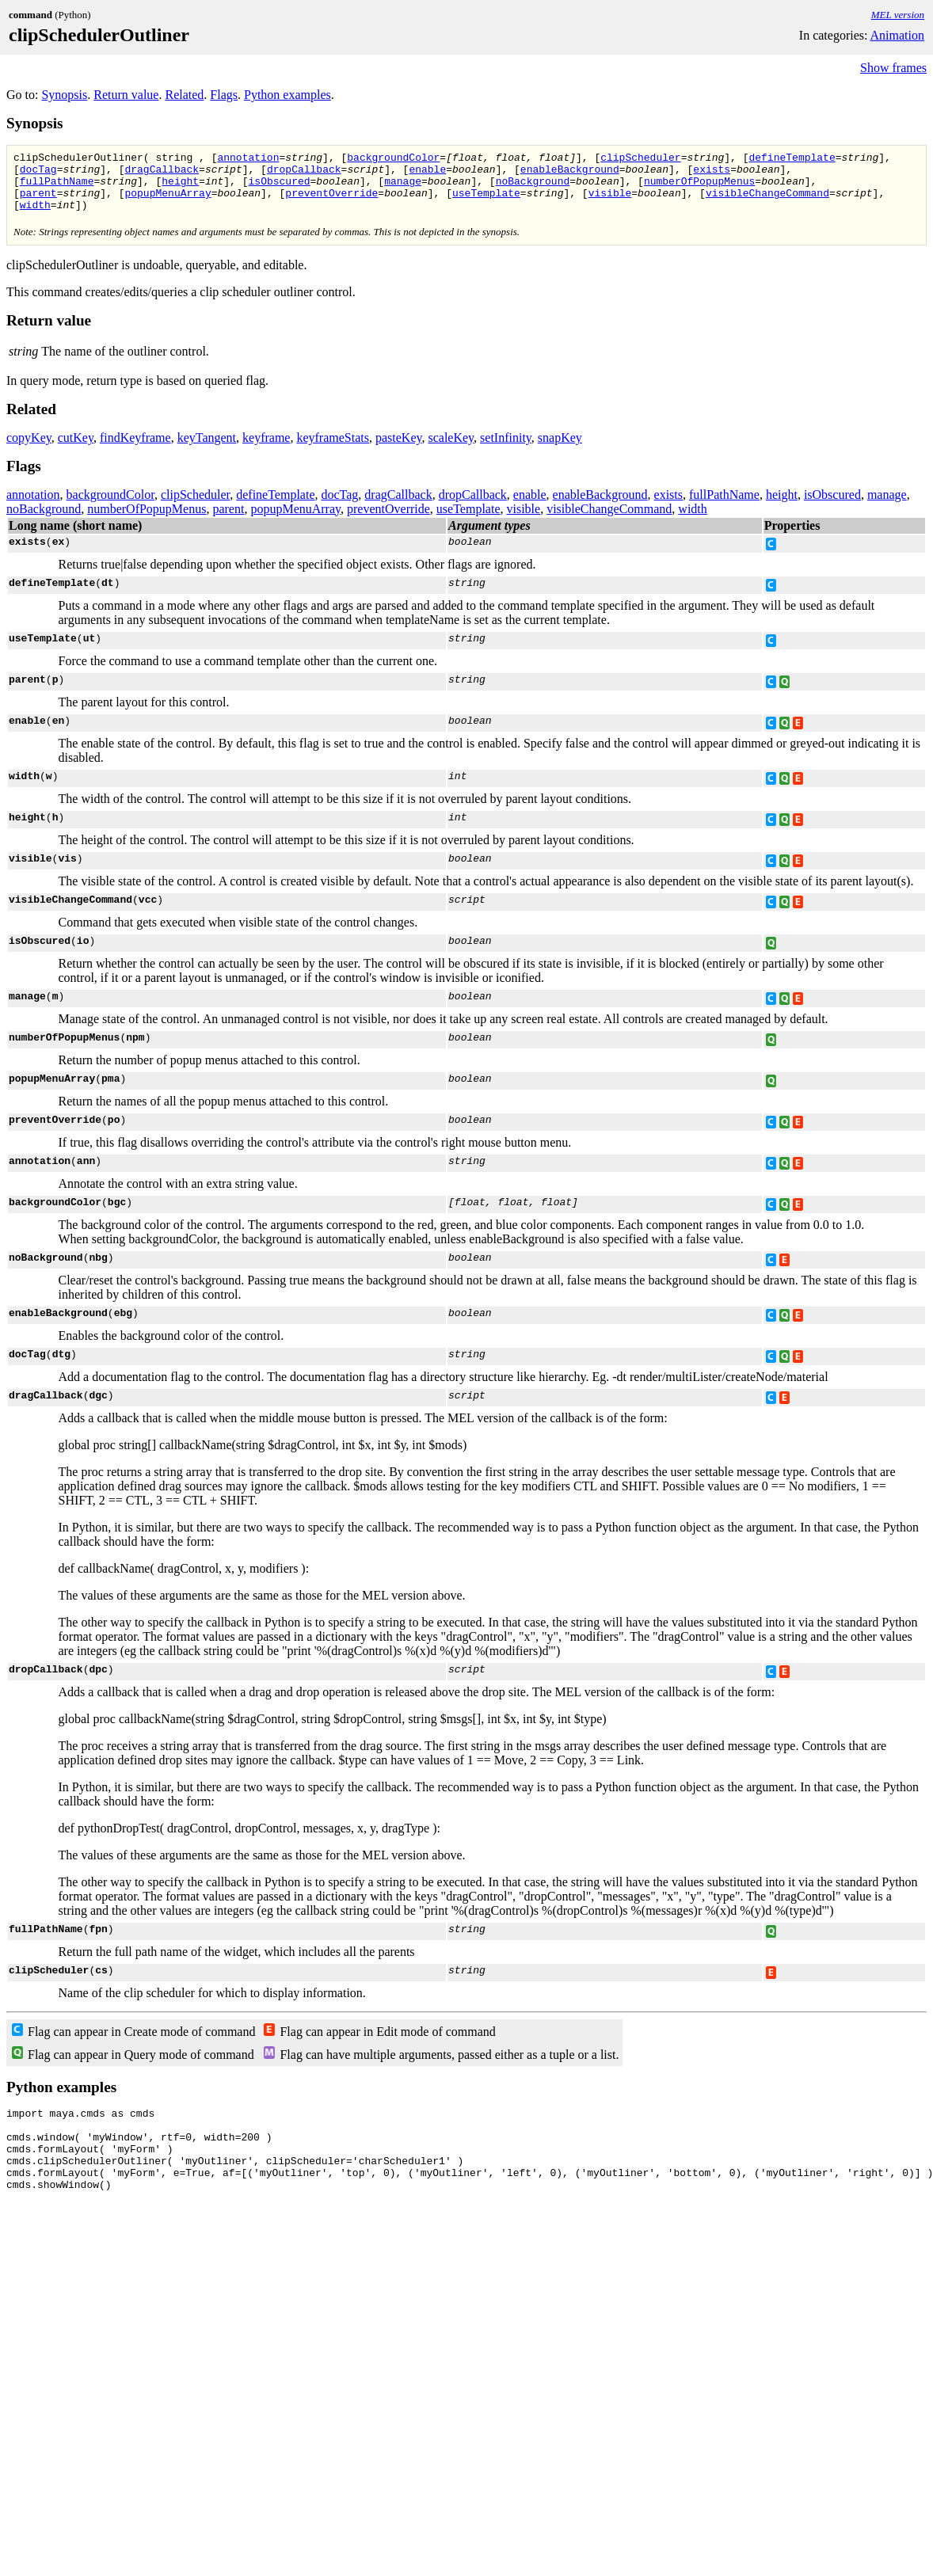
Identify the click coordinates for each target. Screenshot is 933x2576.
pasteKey (398, 449)
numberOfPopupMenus (699, 188)
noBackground (533, 188)
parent (38, 202)
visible (610, 202)
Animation (897, 35)
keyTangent (206, 449)
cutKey (75, 449)
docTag (38, 173)
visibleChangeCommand (767, 202)
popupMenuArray (167, 202)
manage (402, 188)
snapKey (560, 449)
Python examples (287, 94)
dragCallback (161, 173)
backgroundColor (393, 159)
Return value (125, 94)
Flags (224, 94)
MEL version (897, 15)
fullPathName (57, 188)
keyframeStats (332, 449)
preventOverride (331, 202)
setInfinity (505, 449)
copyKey (28, 449)
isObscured (279, 188)
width (35, 216)
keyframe (266, 449)
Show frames (893, 67)
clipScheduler (640, 159)
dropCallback (304, 173)
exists (711, 173)
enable (427, 173)
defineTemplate (791, 159)
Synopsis (64, 94)
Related (184, 94)
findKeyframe (135, 449)
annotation (248, 159)
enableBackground (569, 173)
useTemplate (486, 202)
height (180, 188)
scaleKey (451, 449)
